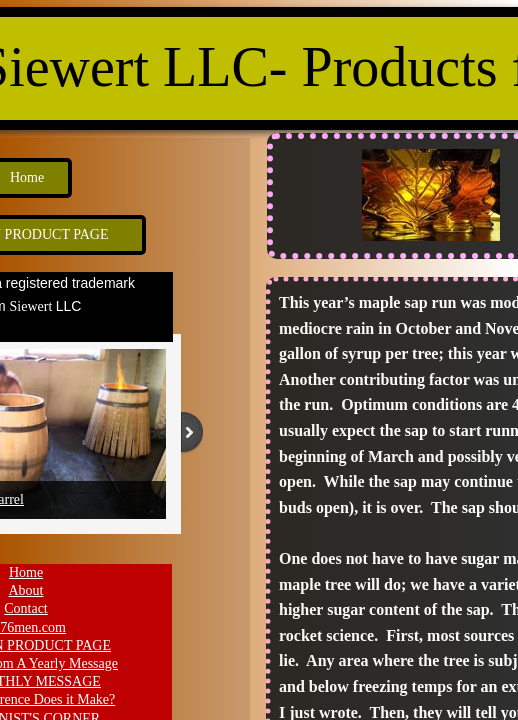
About (26, 590)
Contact (26, 608)
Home (26, 572)
